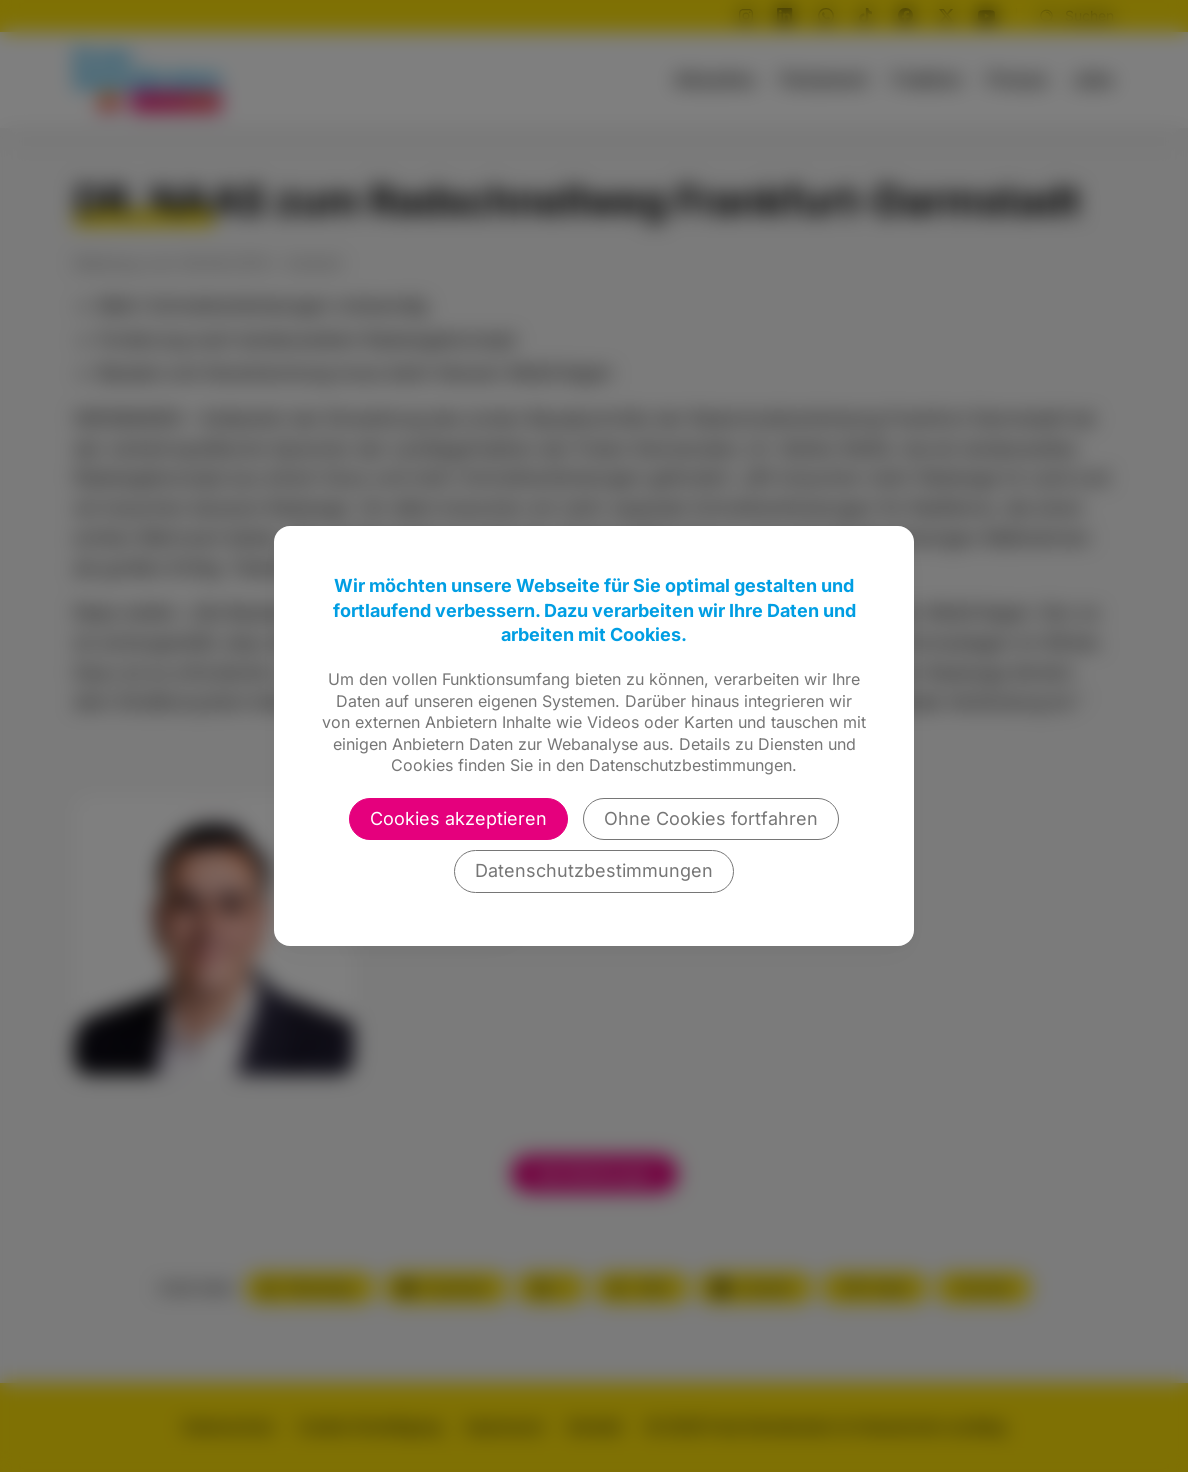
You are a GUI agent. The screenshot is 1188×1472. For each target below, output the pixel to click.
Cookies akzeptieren (458, 818)
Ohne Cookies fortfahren (711, 818)
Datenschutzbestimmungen (594, 870)
